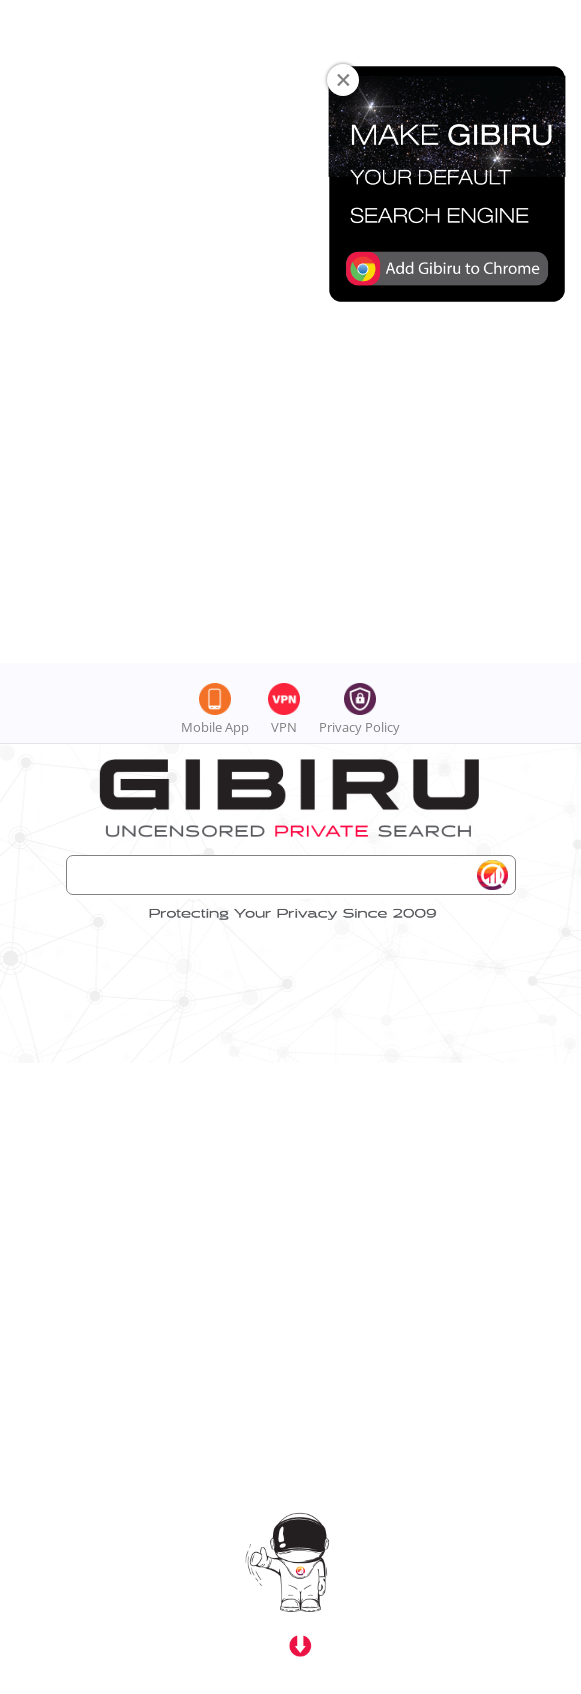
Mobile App (215, 63)
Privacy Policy (359, 63)
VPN (284, 63)
